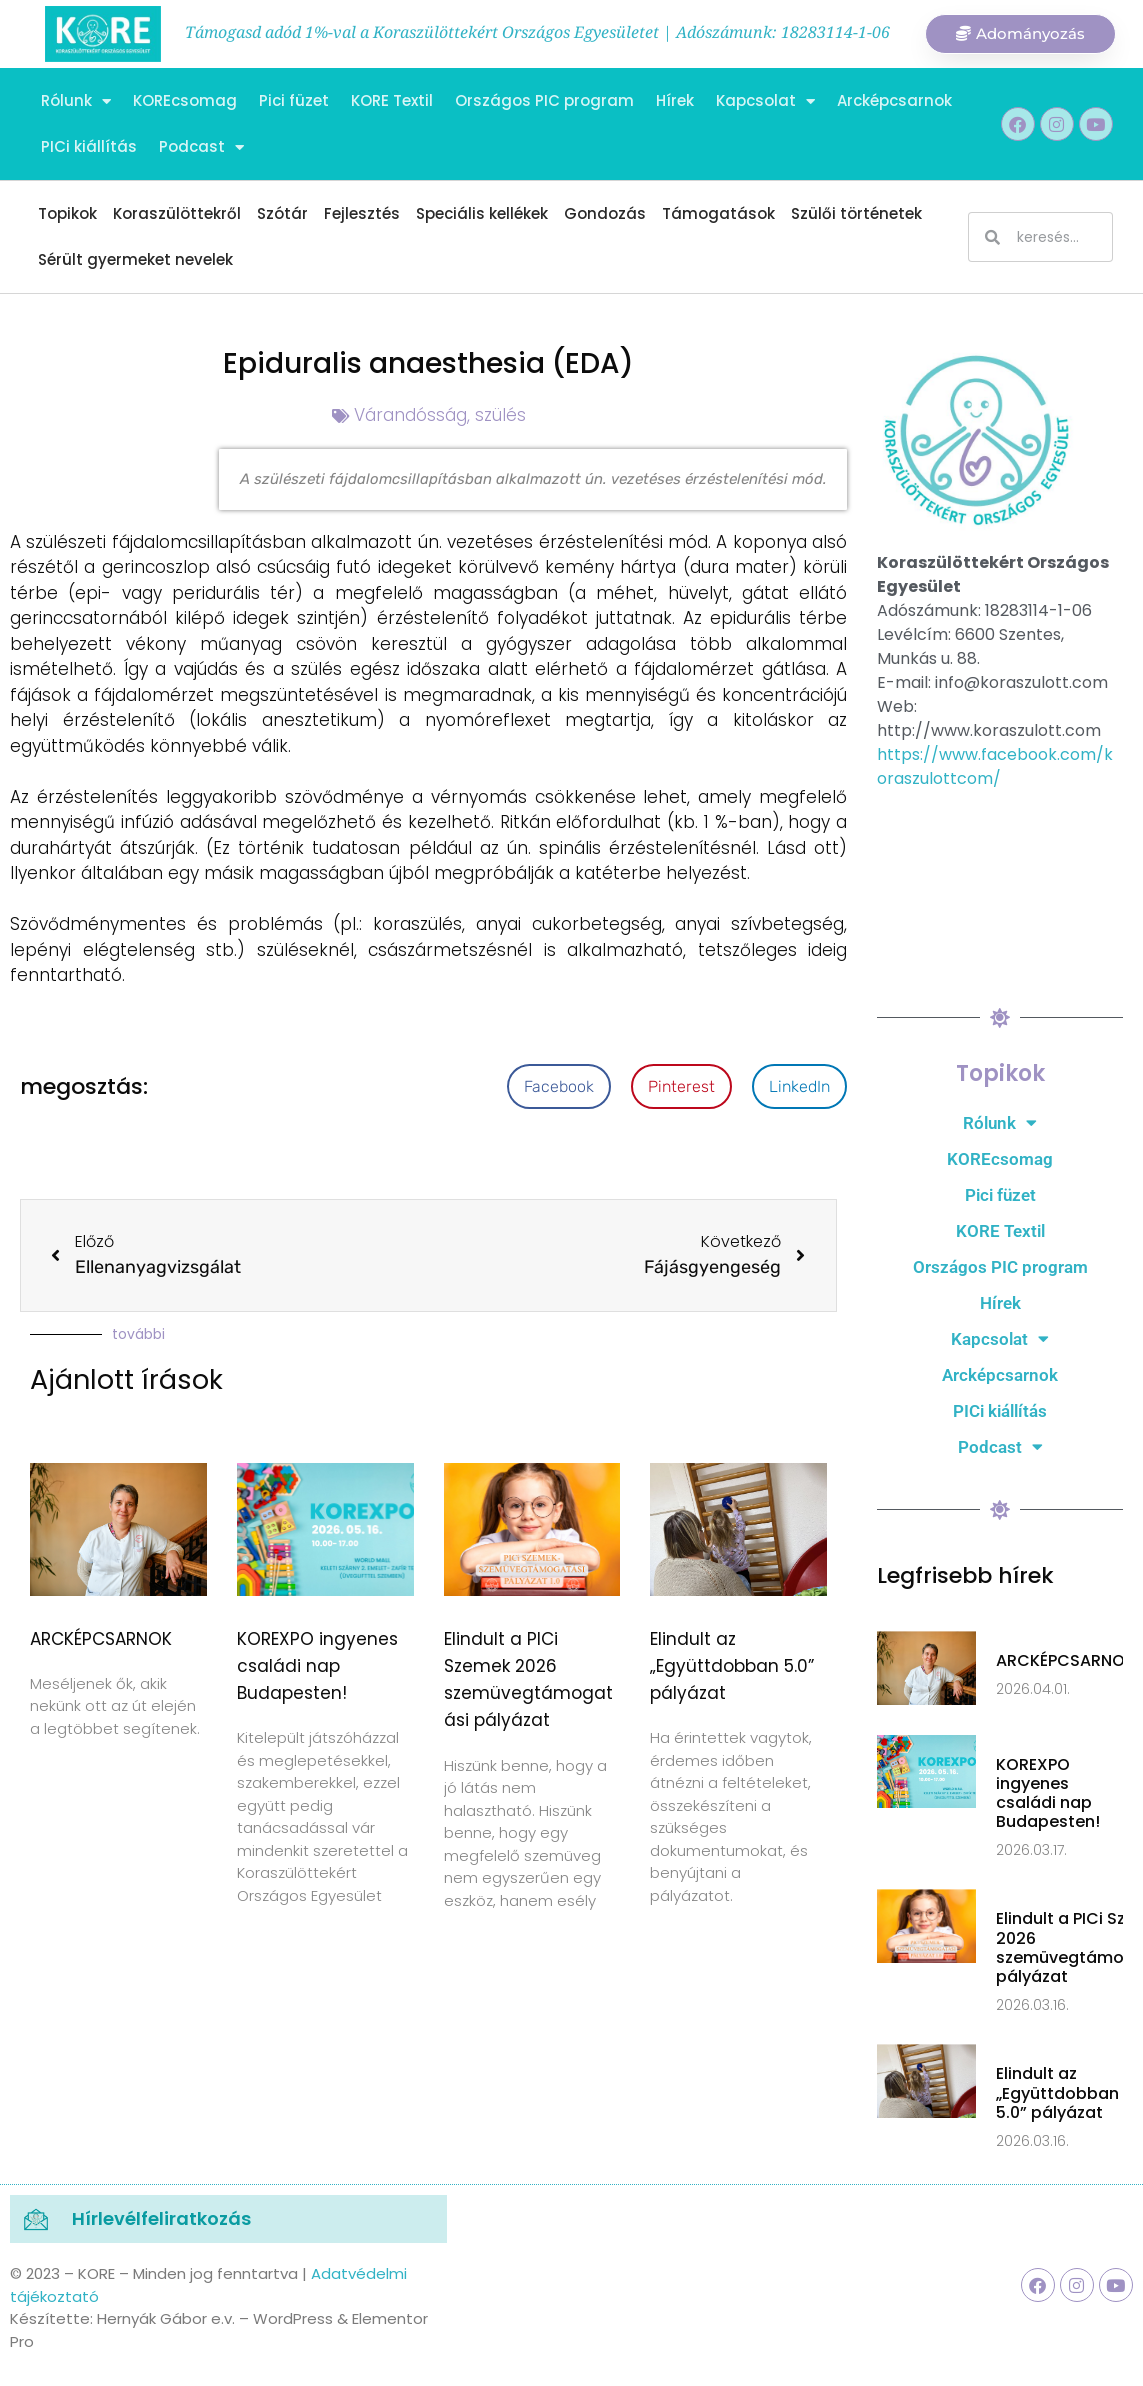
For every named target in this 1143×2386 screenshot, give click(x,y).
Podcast (201, 147)
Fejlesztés (362, 213)
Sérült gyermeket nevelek (135, 259)
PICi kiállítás (89, 146)
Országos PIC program (544, 100)
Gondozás (605, 213)
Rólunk (76, 101)
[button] (559, 1086)
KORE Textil (392, 100)
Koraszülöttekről (177, 213)
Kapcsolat (765, 101)
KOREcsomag (185, 100)
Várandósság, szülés (440, 415)
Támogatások (718, 213)
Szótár (282, 213)
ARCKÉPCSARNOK (101, 1639)
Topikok (67, 213)
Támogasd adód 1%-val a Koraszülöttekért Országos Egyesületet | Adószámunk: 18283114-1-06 (537, 32)
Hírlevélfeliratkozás (161, 2218)
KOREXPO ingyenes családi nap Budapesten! (317, 1666)
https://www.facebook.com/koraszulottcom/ (995, 766)
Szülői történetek (856, 213)
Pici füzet (294, 100)
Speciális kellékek (482, 213)
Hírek (675, 100)
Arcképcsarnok (894, 100)
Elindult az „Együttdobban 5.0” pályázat (732, 1666)
